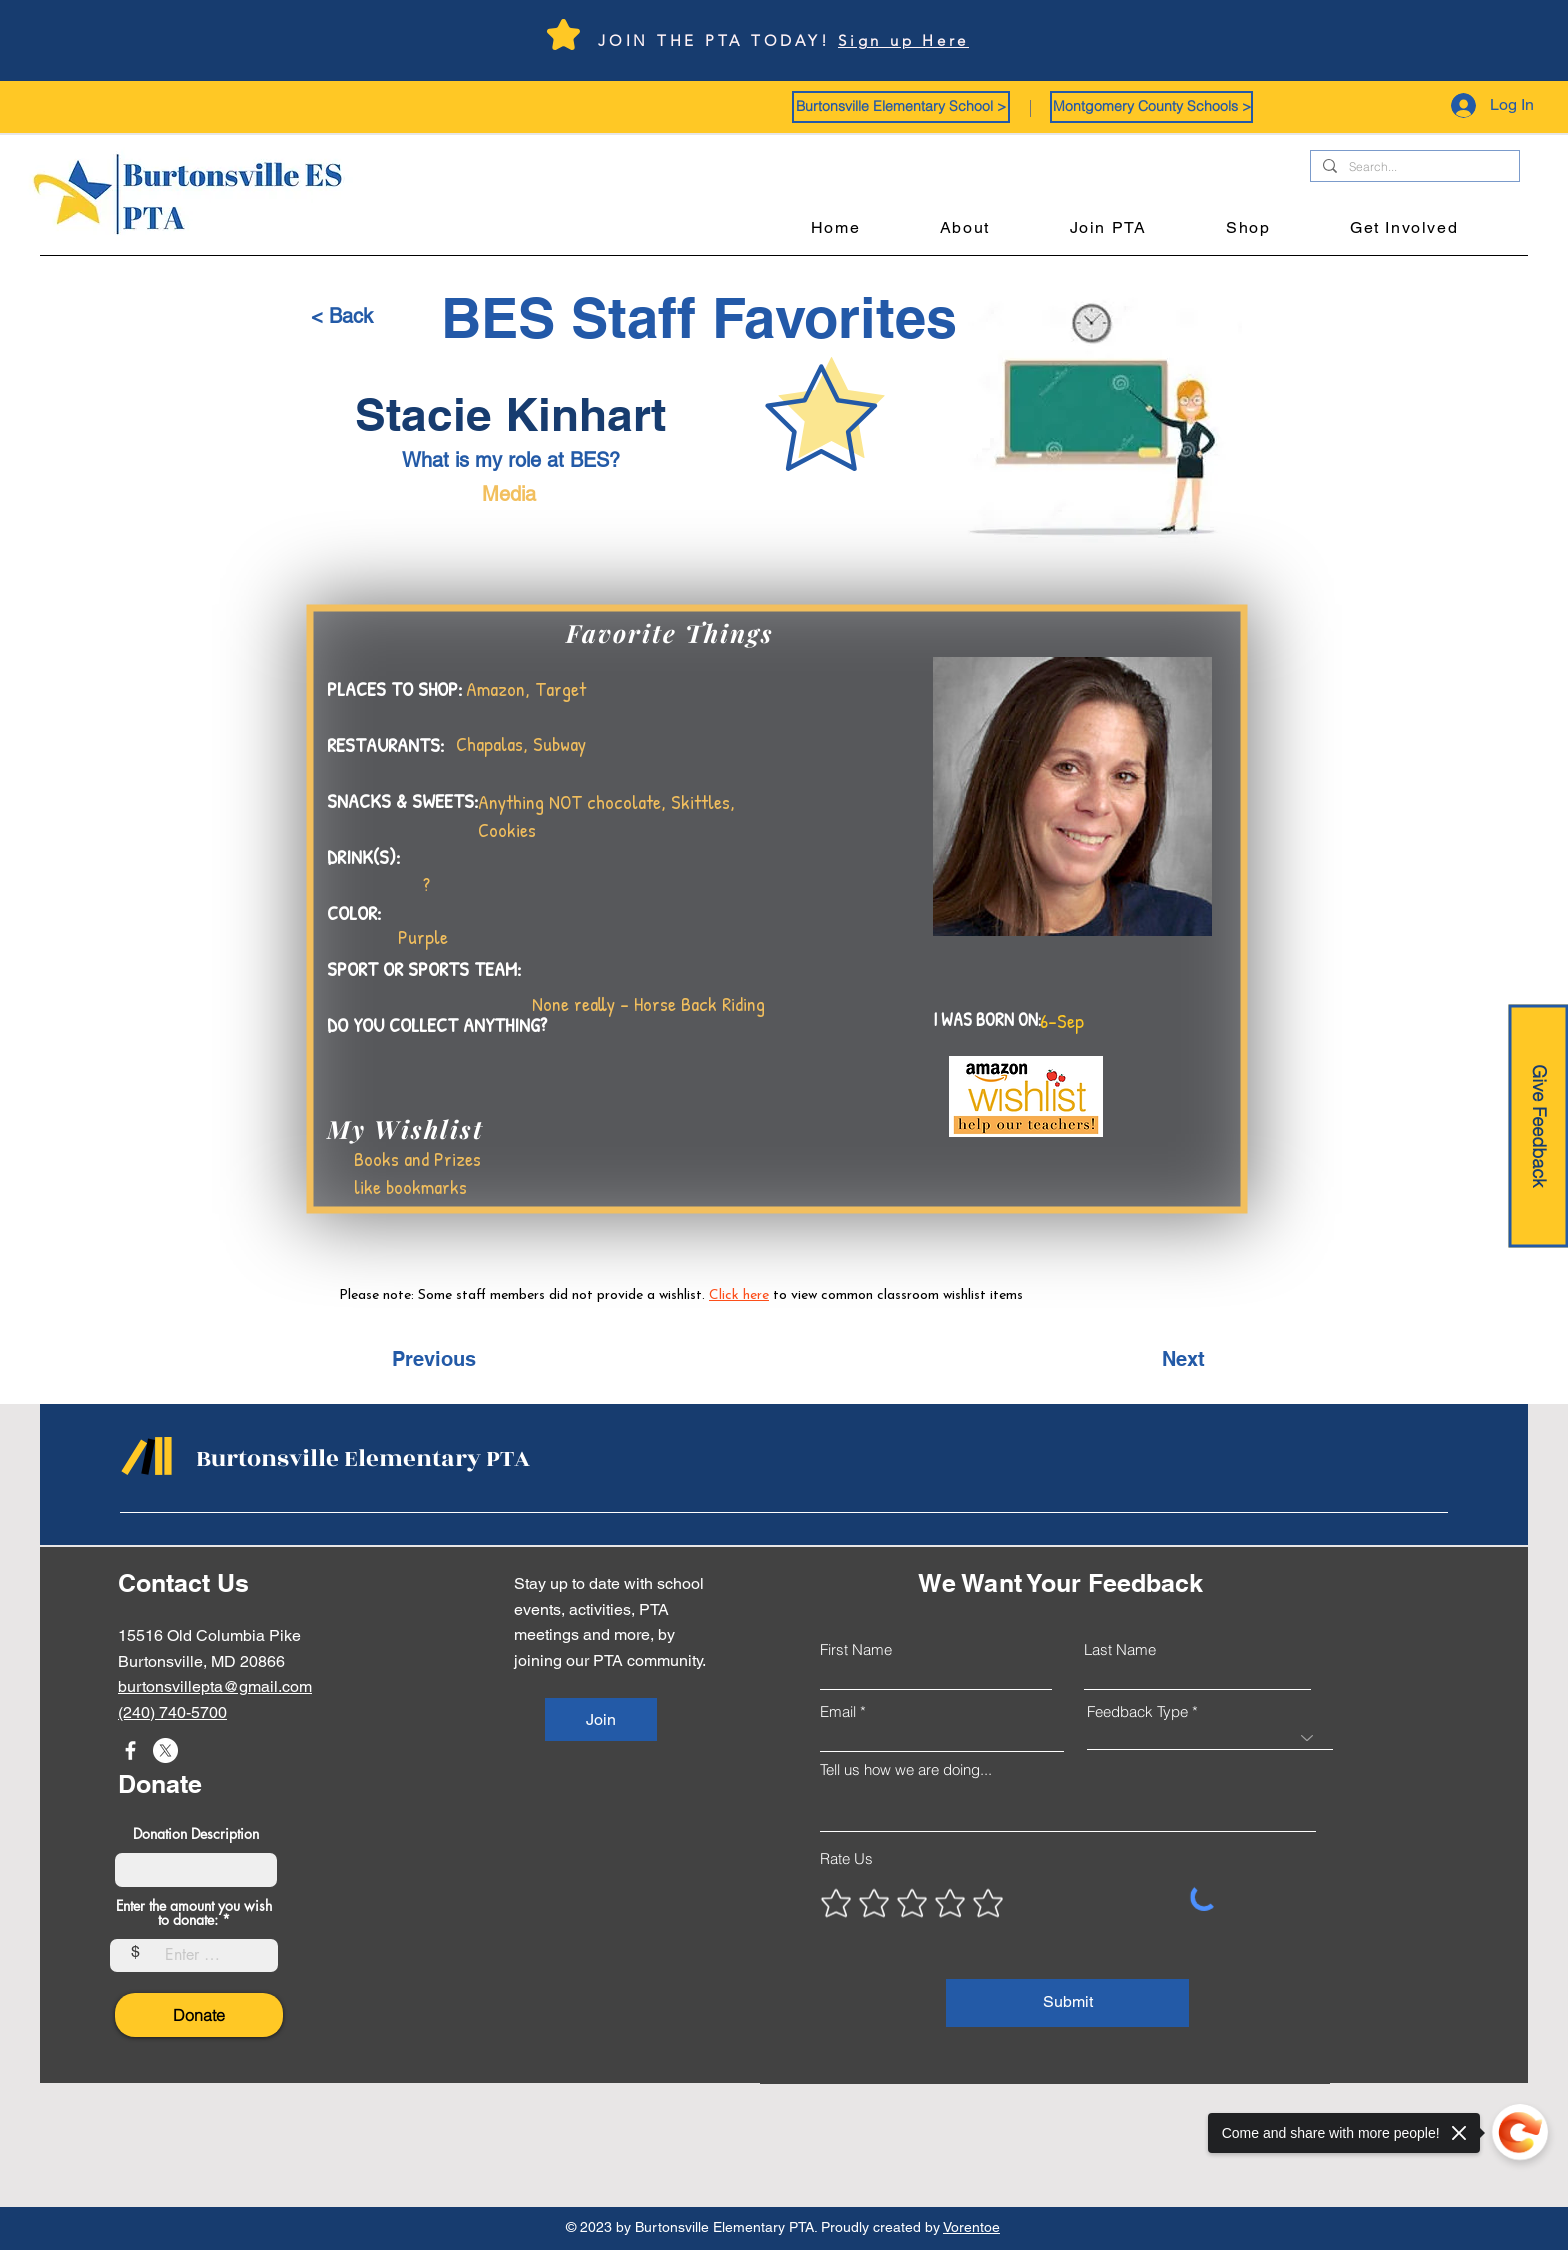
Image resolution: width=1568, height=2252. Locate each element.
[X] (165, 1750)
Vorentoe (971, 2227)
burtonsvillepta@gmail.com (215, 1686)
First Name (856, 1649)
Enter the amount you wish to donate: (194, 1913)
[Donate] (199, 2015)
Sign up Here (903, 40)
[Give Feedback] (1538, 1126)
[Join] (601, 1719)
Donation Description (196, 1834)
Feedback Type (1137, 1711)
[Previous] (458, 1359)
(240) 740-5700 (172, 1712)
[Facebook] (130, 1750)
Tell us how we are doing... (906, 1769)
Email (838, 1711)
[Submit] (1067, 2003)
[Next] (1155, 1359)
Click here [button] (739, 1295)
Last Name (1120, 1649)
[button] (901, 107)
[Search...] (1413, 167)
